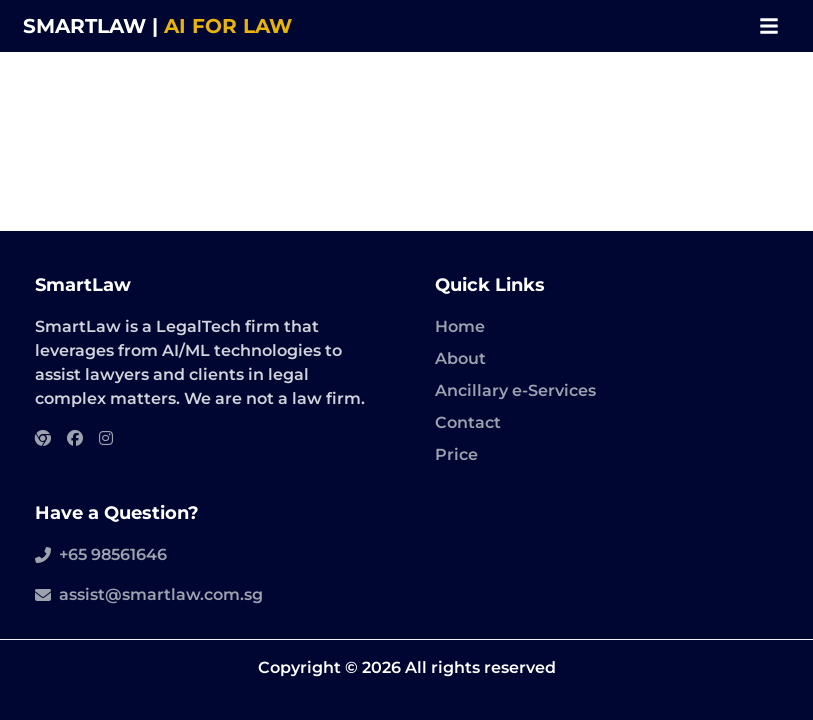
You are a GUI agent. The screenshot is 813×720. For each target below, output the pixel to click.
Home (460, 326)
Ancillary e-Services (515, 390)
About (460, 358)
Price (456, 454)
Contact (468, 422)
